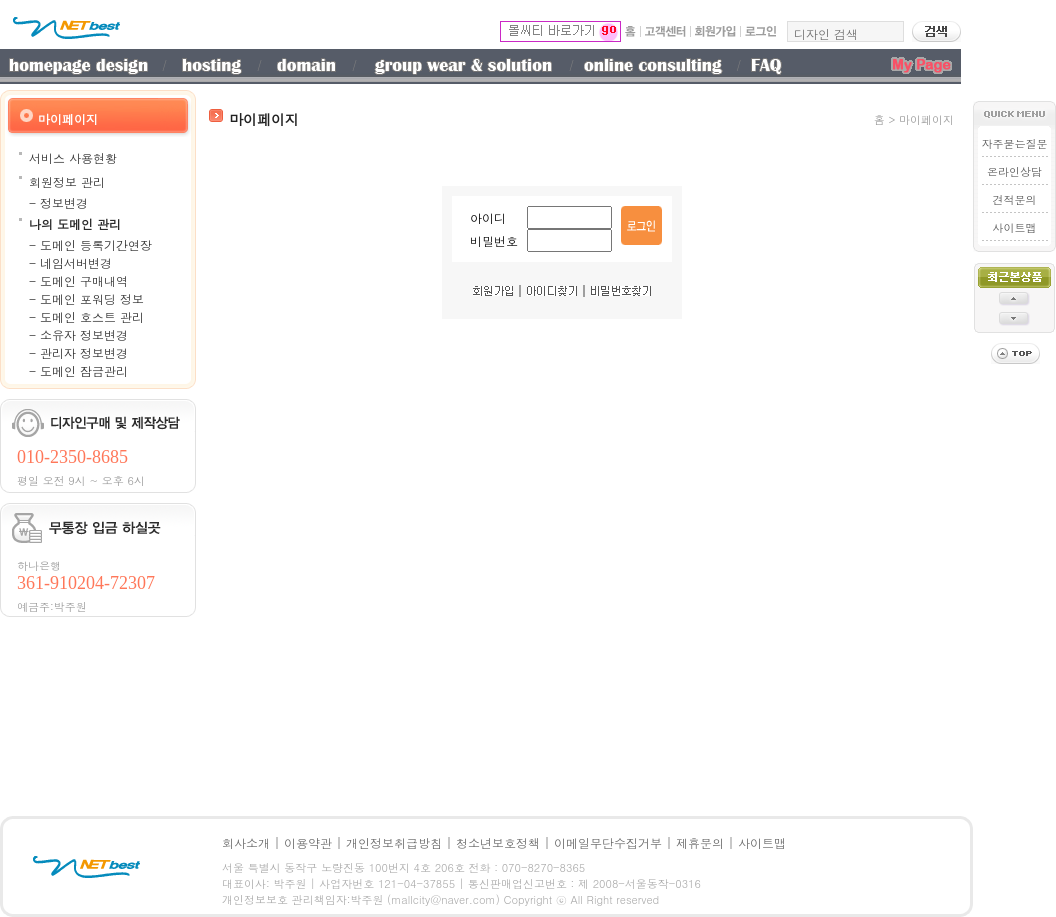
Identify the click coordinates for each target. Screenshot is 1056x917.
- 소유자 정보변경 (78, 334)
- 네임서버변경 (70, 262)
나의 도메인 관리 (75, 223)
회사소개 (246, 842)
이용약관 (308, 842)
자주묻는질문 (1015, 143)
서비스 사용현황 (73, 157)
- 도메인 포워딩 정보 (86, 298)
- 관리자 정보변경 (78, 352)
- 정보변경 (58, 202)
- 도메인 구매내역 (78, 280)
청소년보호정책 (498, 842)
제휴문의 (700, 842)
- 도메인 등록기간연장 (90, 244)
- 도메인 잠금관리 (78, 370)
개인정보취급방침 (394, 842)
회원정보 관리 (67, 181)
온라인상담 (1014, 171)
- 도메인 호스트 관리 (86, 316)
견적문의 (1015, 199)
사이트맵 (1015, 227)
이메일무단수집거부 (608, 842)
